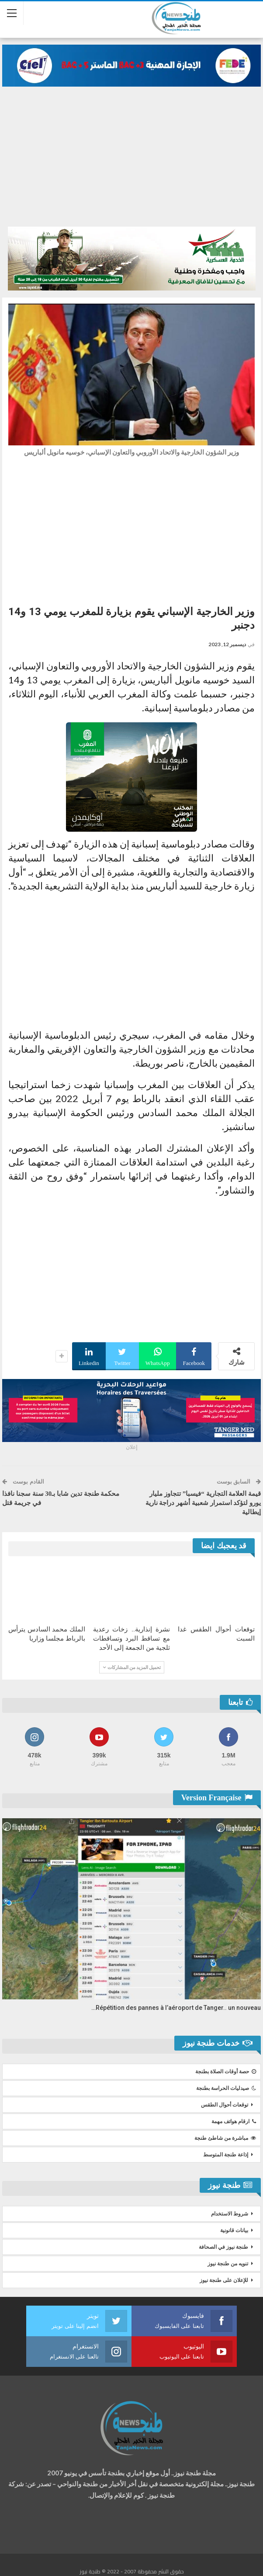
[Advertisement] (131, 152)
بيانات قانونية (234, 2230)
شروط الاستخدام (229, 2214)
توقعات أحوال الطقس (224, 2105)
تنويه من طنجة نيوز (228, 2264)
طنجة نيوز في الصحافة (223, 2247)
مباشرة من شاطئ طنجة (225, 2138)
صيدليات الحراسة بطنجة (226, 2088)
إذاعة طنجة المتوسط (225, 2155)
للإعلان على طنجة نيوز (224, 2280)
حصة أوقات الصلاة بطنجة (225, 2071)
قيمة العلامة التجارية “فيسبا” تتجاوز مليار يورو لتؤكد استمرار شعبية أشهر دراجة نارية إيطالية (203, 1503)
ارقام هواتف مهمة (233, 2121)
